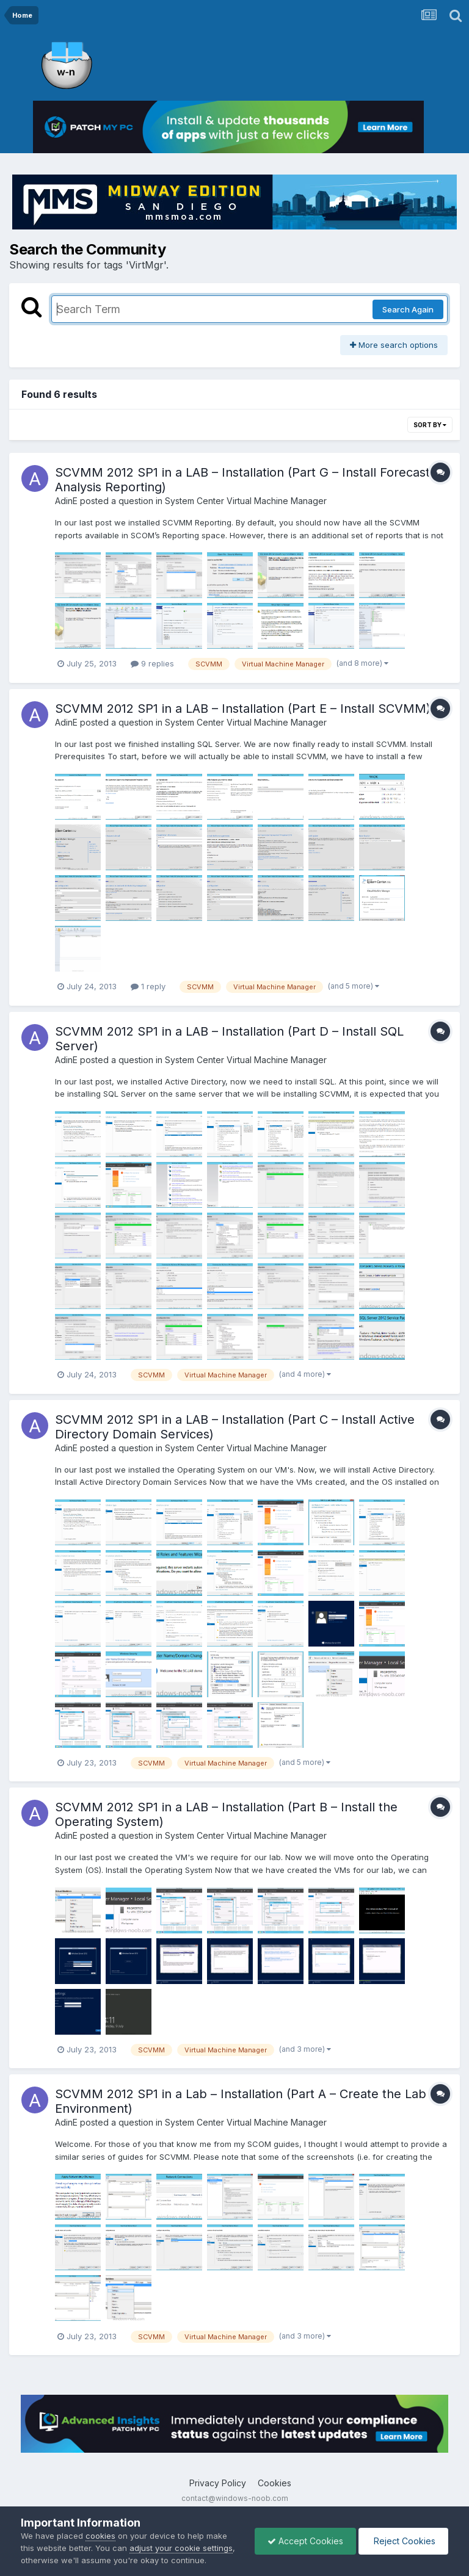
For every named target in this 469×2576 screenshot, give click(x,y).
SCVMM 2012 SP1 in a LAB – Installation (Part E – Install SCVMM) (243, 708)
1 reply (148, 986)
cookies (100, 2536)
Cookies (274, 2483)
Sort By (429, 424)
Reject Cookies (403, 2541)
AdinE (66, 501)
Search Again (408, 309)
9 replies (152, 663)
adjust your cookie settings (181, 2548)
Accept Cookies (305, 2541)
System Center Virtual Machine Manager (246, 501)
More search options (394, 345)
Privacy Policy (217, 2483)
